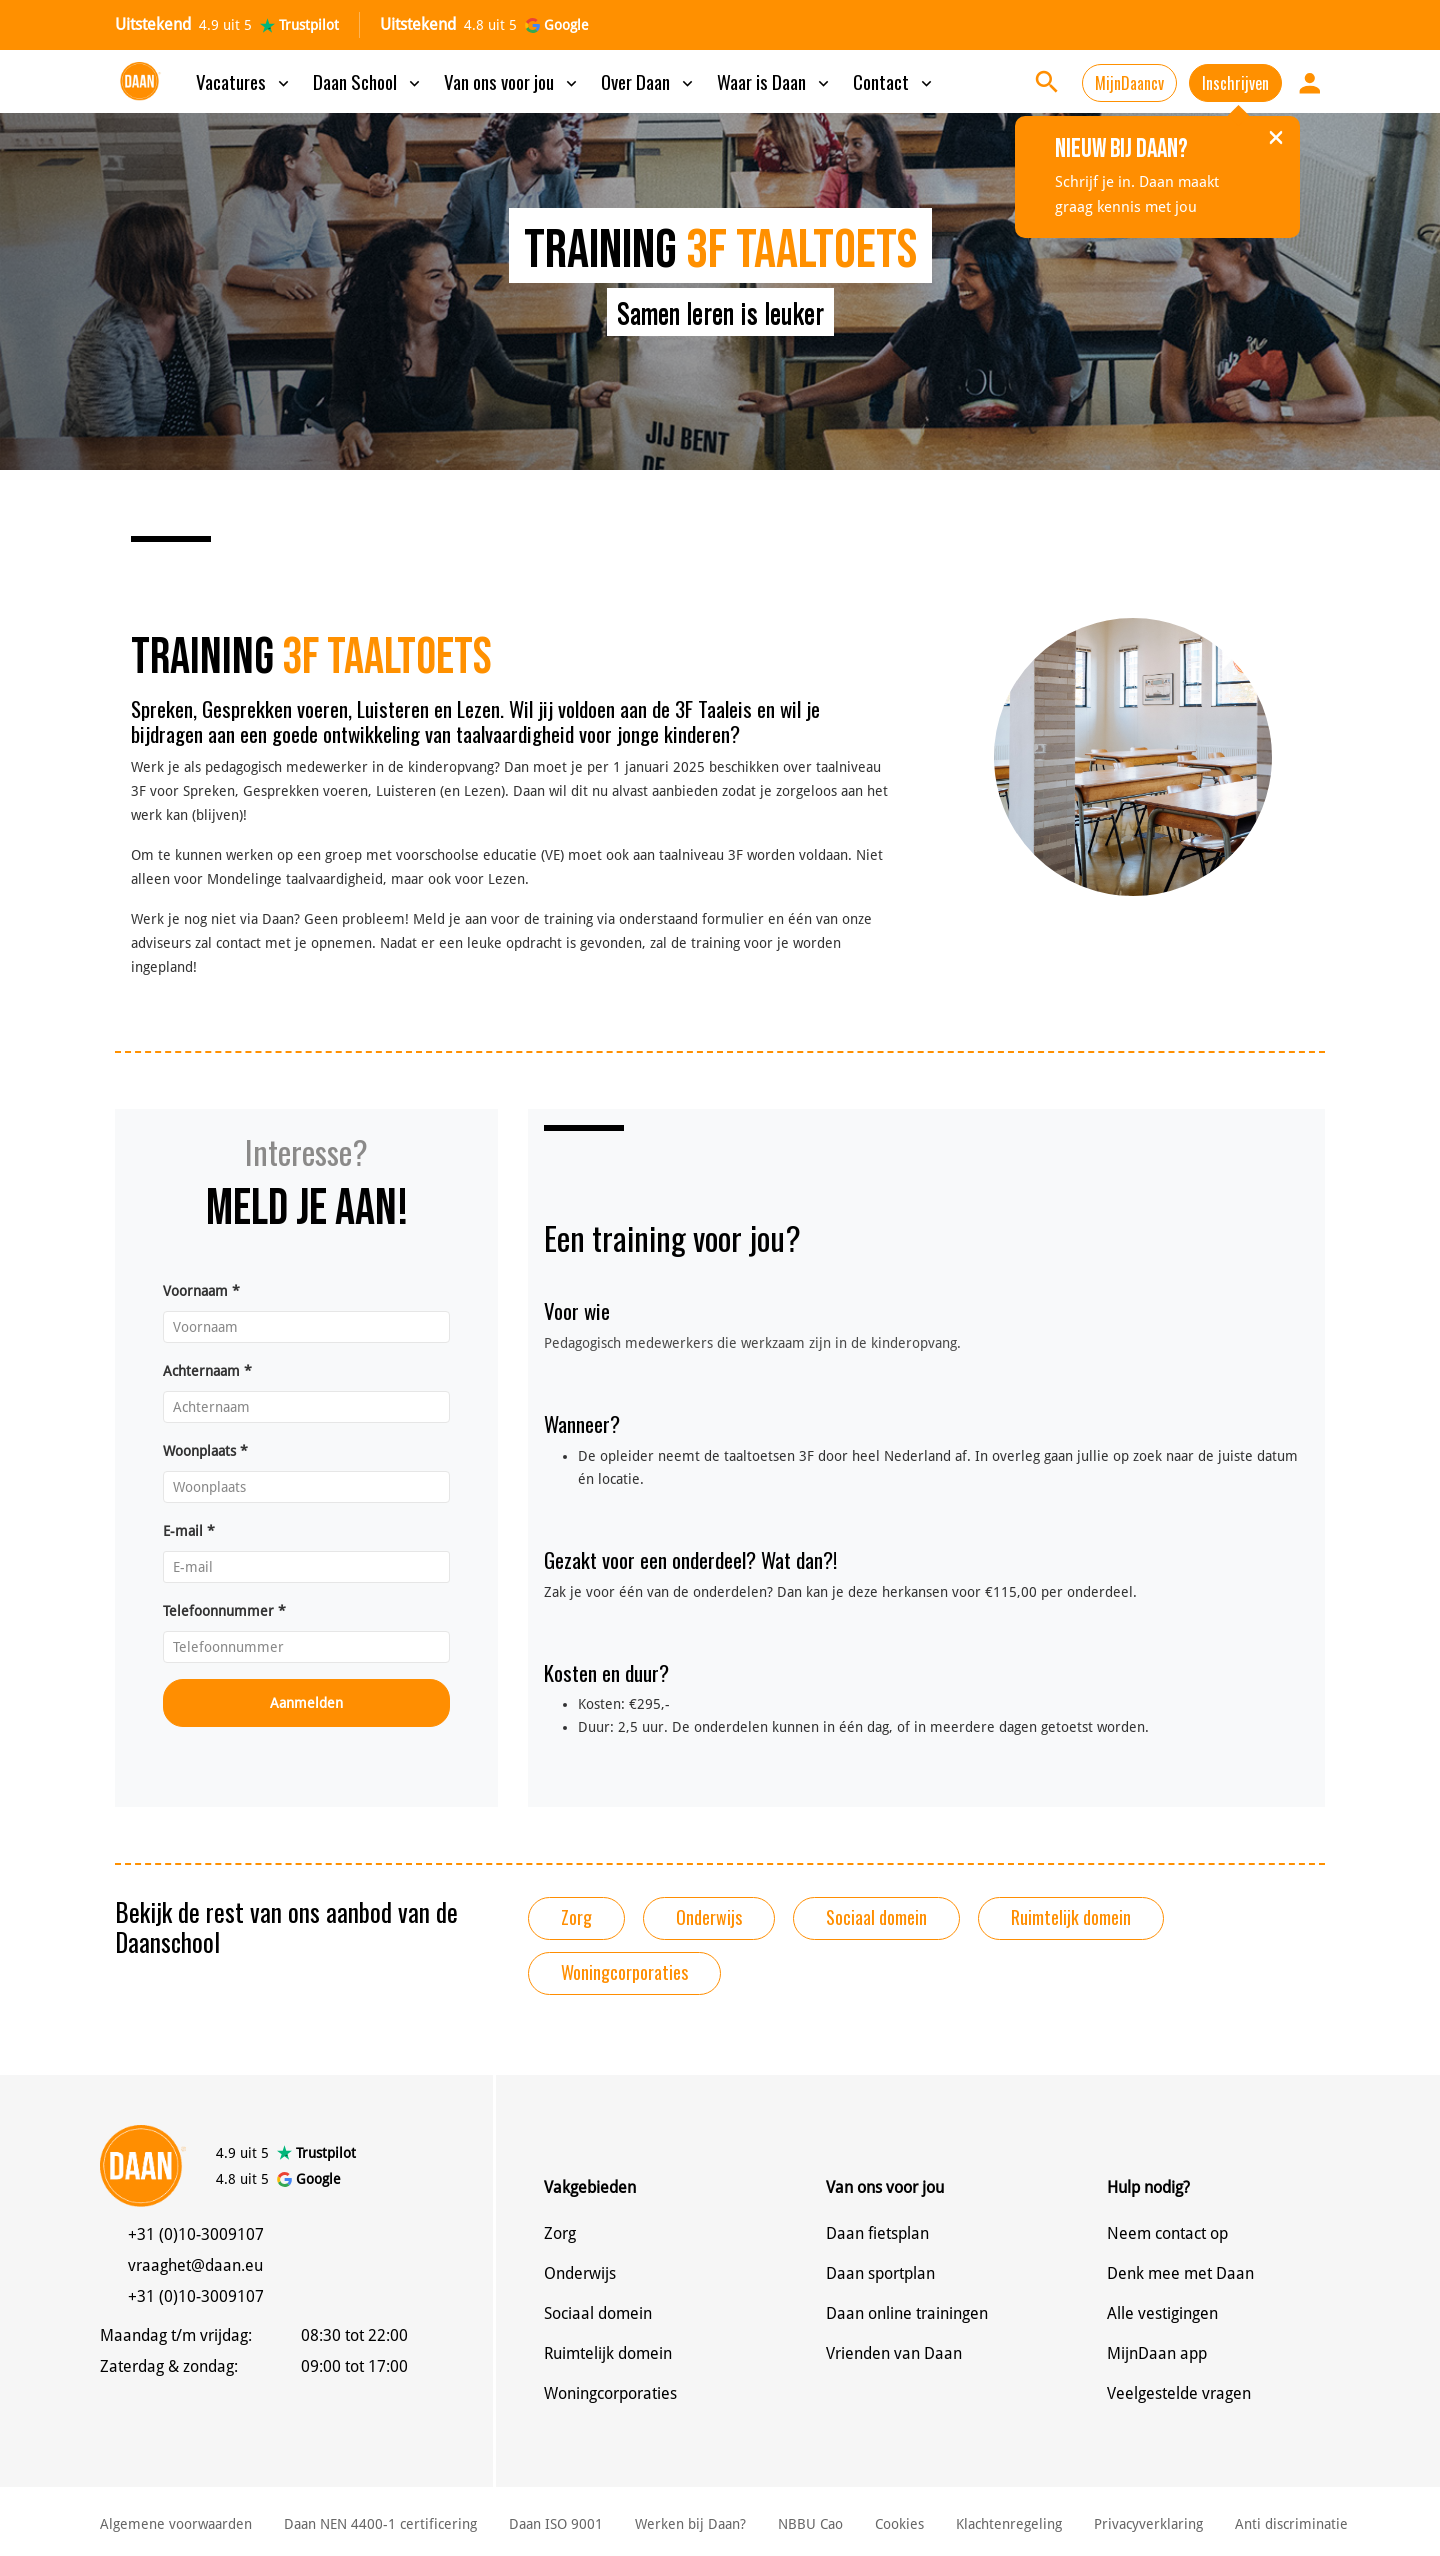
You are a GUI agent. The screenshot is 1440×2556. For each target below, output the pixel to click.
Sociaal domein (876, 1917)
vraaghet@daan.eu (195, 2265)
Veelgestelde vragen (1179, 2393)
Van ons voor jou (512, 81)
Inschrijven (1235, 83)
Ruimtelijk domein (1071, 1917)
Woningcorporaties (624, 1972)
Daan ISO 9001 (556, 2524)
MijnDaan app (1157, 2353)
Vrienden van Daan (894, 2353)
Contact (894, 81)
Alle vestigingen (1162, 2313)
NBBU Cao (810, 2524)
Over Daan (649, 81)
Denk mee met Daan (1180, 2273)
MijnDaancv (1129, 83)
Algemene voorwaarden (176, 2524)
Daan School (368, 81)
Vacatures (244, 81)
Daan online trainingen (907, 2313)
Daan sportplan (880, 2273)
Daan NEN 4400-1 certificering (380, 2524)
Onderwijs (709, 1917)
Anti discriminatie (1291, 2524)
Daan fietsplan (877, 2233)
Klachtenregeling (1009, 2524)
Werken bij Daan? (690, 2524)
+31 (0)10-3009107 (196, 2234)
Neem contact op (1167, 2233)
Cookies (899, 2524)
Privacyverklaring (1148, 2524)
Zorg (576, 1917)
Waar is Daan (775, 81)
